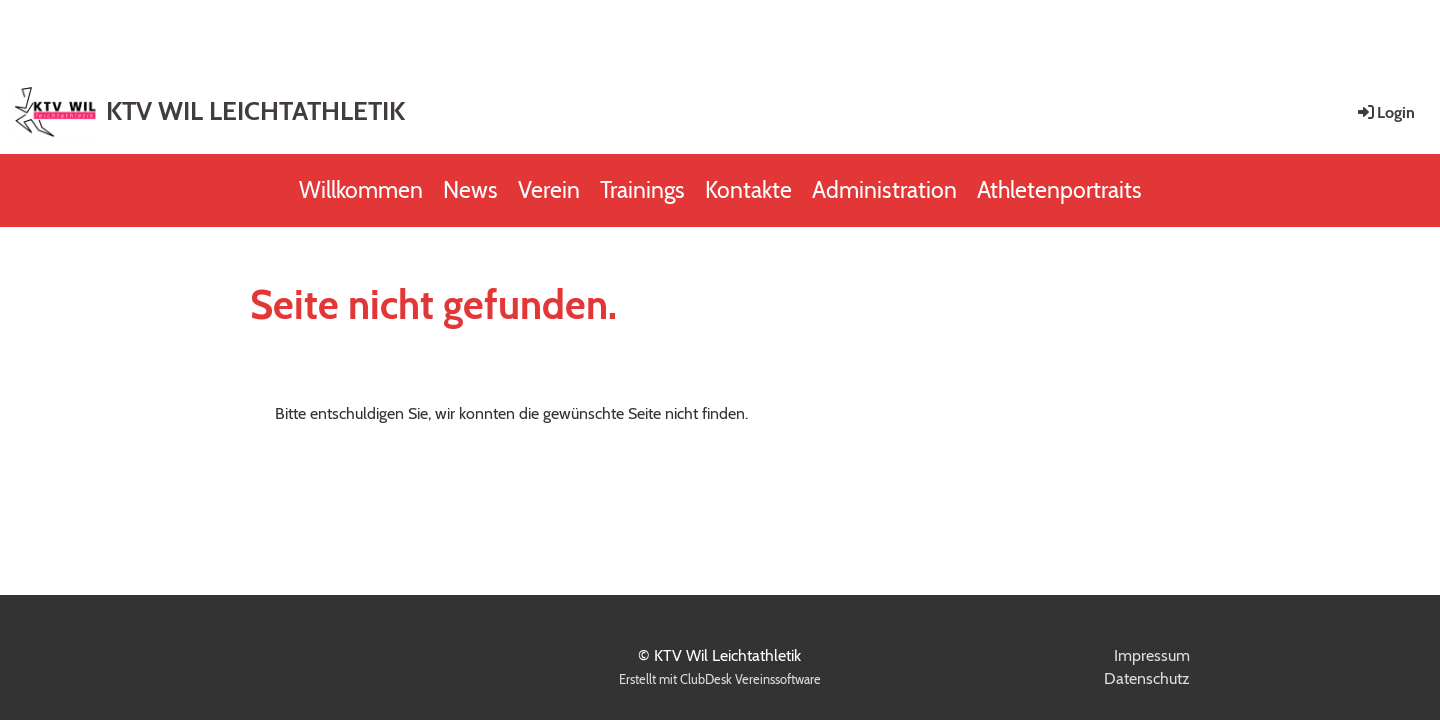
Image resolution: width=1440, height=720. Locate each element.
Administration (884, 190)
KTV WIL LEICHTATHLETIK (255, 111)
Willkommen (361, 190)
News (470, 190)
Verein (549, 190)
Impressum (1152, 655)
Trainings (642, 190)
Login (1385, 112)
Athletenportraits (1059, 190)
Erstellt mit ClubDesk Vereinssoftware (720, 679)
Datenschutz (1147, 678)
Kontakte (748, 190)
